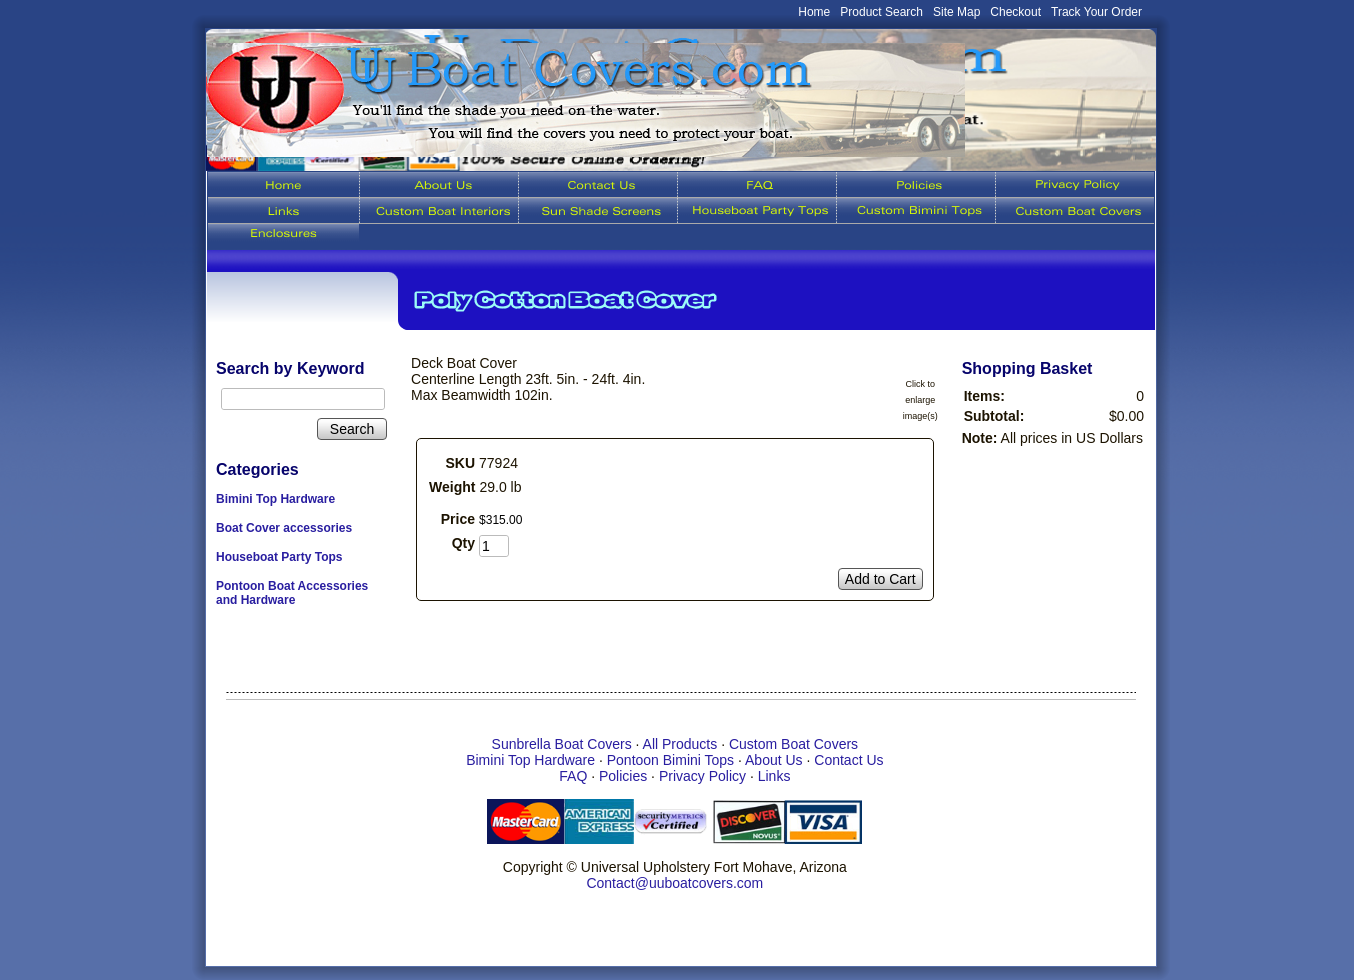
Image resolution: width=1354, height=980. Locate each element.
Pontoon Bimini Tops (670, 760)
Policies (623, 776)
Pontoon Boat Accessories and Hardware (292, 593)
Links (774, 776)
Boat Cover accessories (284, 528)
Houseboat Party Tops (279, 557)
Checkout (1015, 12)
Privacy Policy (702, 776)
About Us (774, 760)
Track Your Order (1096, 12)
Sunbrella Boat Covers (562, 744)
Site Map (956, 12)
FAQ (573, 776)
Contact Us (848, 760)
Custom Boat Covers (793, 744)
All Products (680, 744)
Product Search (881, 12)
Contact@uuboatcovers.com (674, 883)
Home (814, 12)
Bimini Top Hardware (275, 499)
